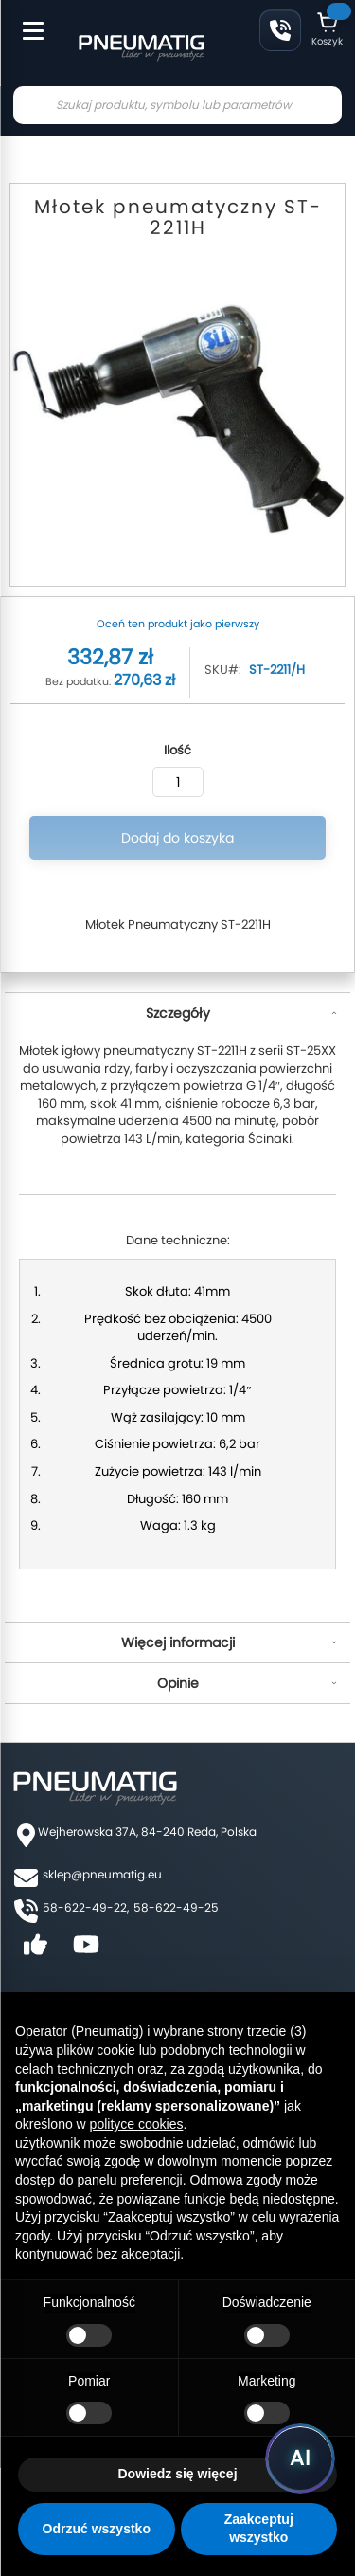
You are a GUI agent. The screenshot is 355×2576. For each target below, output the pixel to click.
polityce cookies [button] (137, 2124)
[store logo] (141, 45)
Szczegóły (178, 1013)
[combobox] (177, 105)
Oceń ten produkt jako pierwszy (178, 623)
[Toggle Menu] (24, 20)
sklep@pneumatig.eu (102, 1874)
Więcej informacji (178, 1642)
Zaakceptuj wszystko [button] (258, 2529)
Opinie (178, 1683)
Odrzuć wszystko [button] (97, 2528)
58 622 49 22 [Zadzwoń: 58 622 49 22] (280, 30)
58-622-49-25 (176, 1907)
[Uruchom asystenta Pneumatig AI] (300, 2458)
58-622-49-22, (86, 1907)
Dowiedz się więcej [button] (177, 2473)
